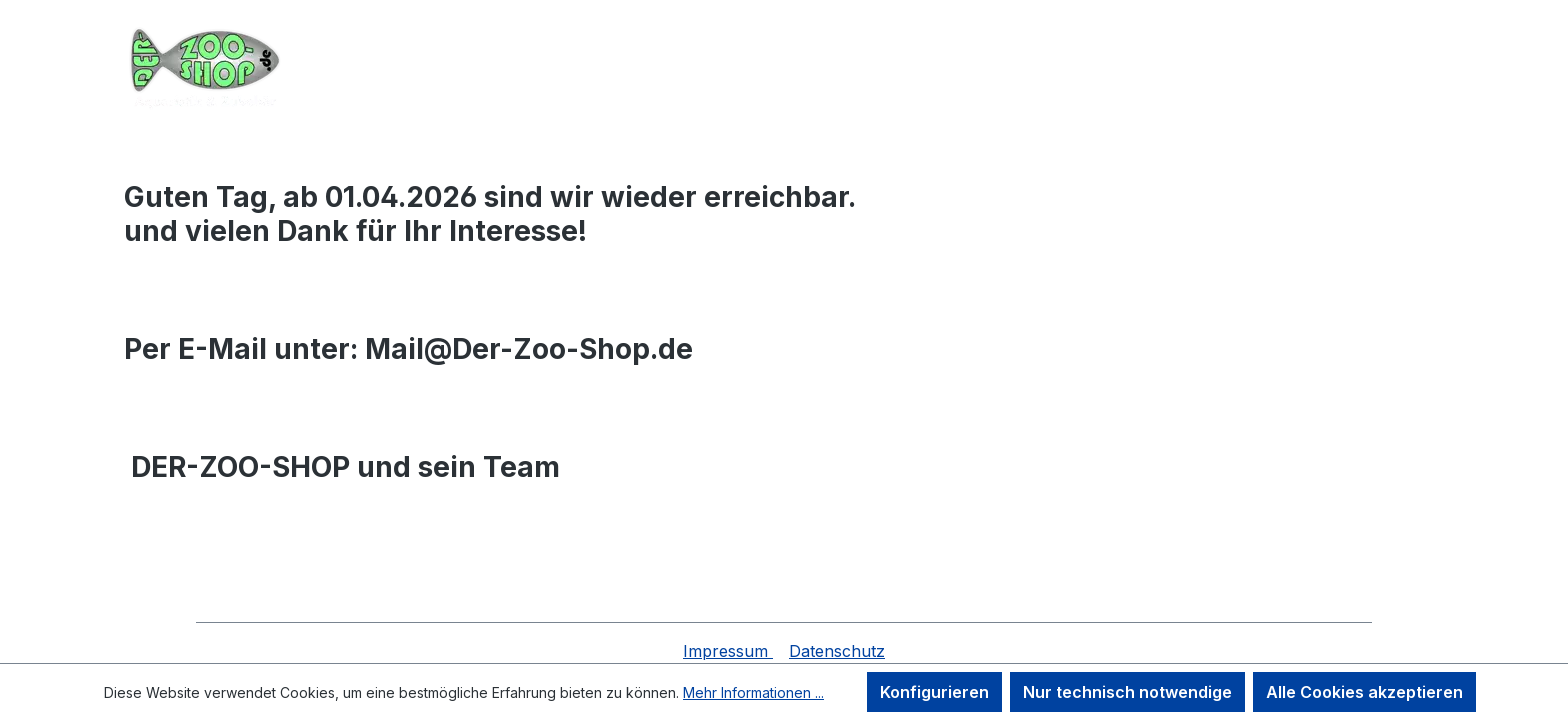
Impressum (728, 651)
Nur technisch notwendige (1127, 692)
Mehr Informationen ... (753, 692)
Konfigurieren (934, 692)
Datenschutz (837, 651)
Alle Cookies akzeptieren (1364, 692)
